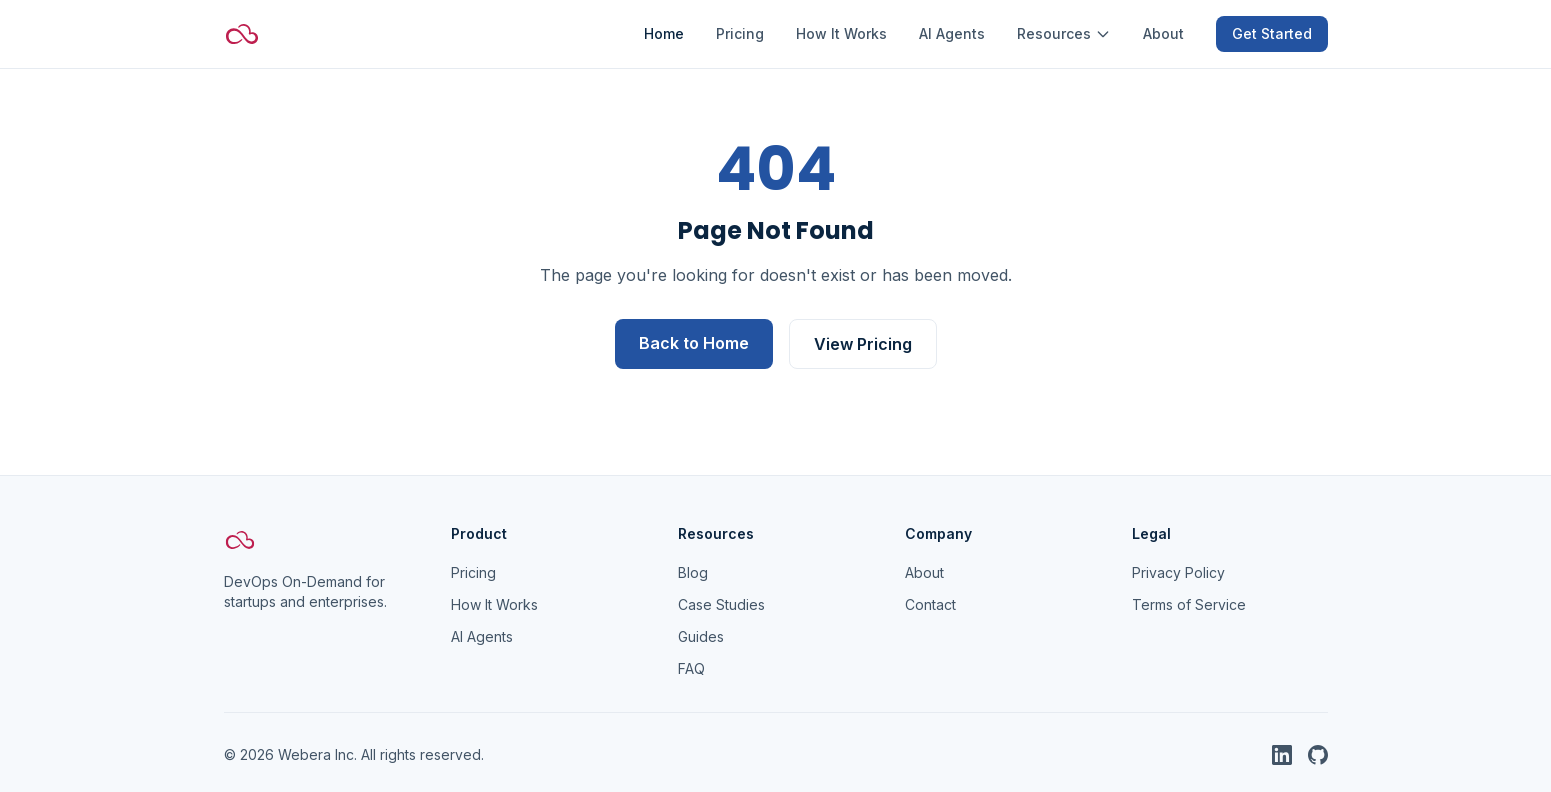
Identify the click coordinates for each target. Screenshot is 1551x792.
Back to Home (694, 343)
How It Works (841, 33)
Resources (1064, 33)
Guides (701, 636)
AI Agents (952, 33)
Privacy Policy (1178, 572)
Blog (693, 572)
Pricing (740, 33)
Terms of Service (1189, 604)
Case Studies (721, 604)
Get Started (1272, 33)
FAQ (691, 668)
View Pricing (863, 344)
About (1163, 33)
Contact (930, 604)
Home (664, 33)
